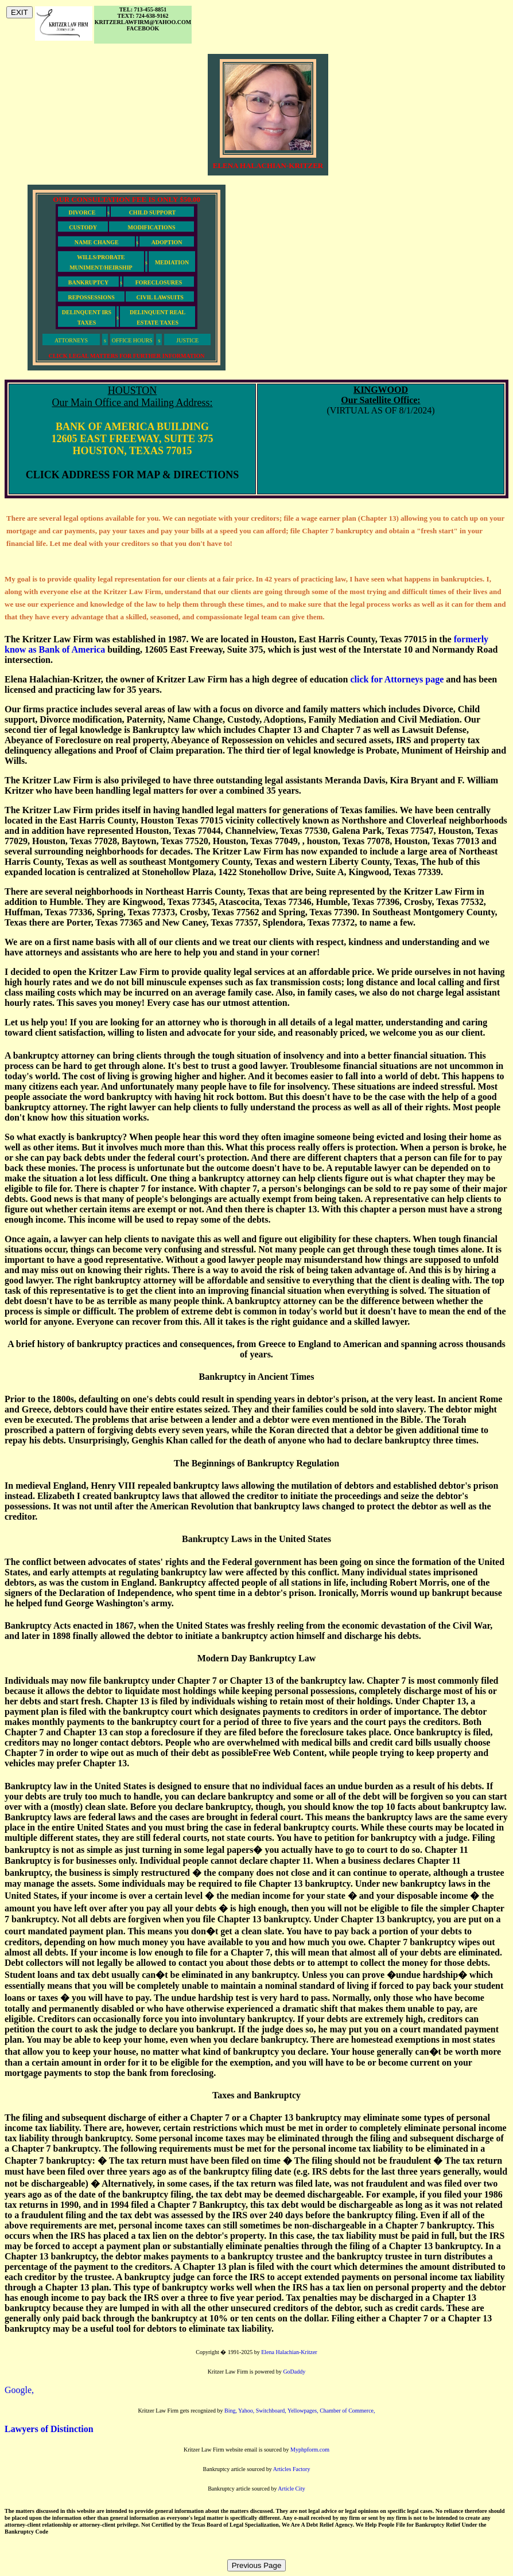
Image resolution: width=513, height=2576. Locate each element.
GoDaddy (294, 2371)
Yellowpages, (303, 2410)
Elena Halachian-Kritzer (289, 2352)
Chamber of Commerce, (347, 2410)
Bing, (231, 2410)
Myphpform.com (309, 2449)
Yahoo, (247, 2410)
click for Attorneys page (397, 679)
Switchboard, (271, 2410)
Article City (291, 2488)
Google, (19, 2390)
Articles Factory (291, 2469)
